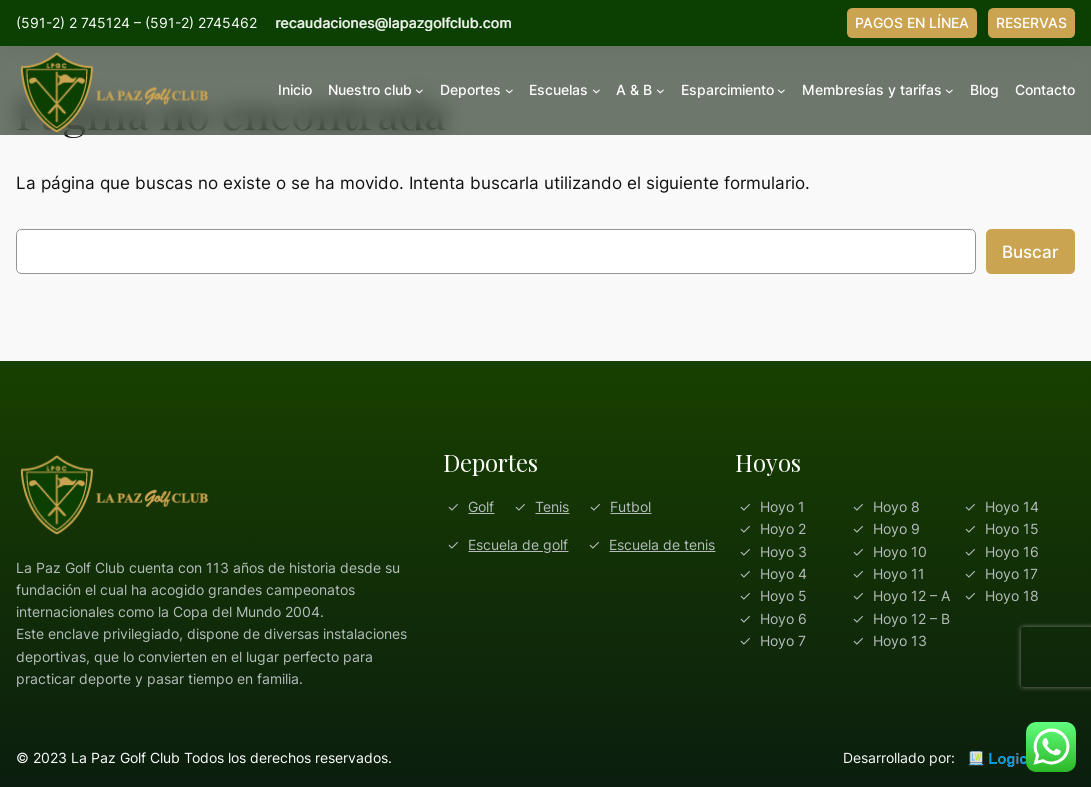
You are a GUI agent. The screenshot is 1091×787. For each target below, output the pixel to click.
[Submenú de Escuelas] (596, 90)
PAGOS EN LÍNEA (912, 22)
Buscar (1030, 252)
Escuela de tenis (662, 544)
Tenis (552, 506)
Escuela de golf (518, 544)
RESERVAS (1031, 22)
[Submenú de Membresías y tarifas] (949, 90)
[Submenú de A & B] (660, 90)
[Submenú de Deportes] (509, 90)
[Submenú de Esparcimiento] (781, 90)
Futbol (630, 506)
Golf (481, 506)
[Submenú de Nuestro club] (419, 90)
